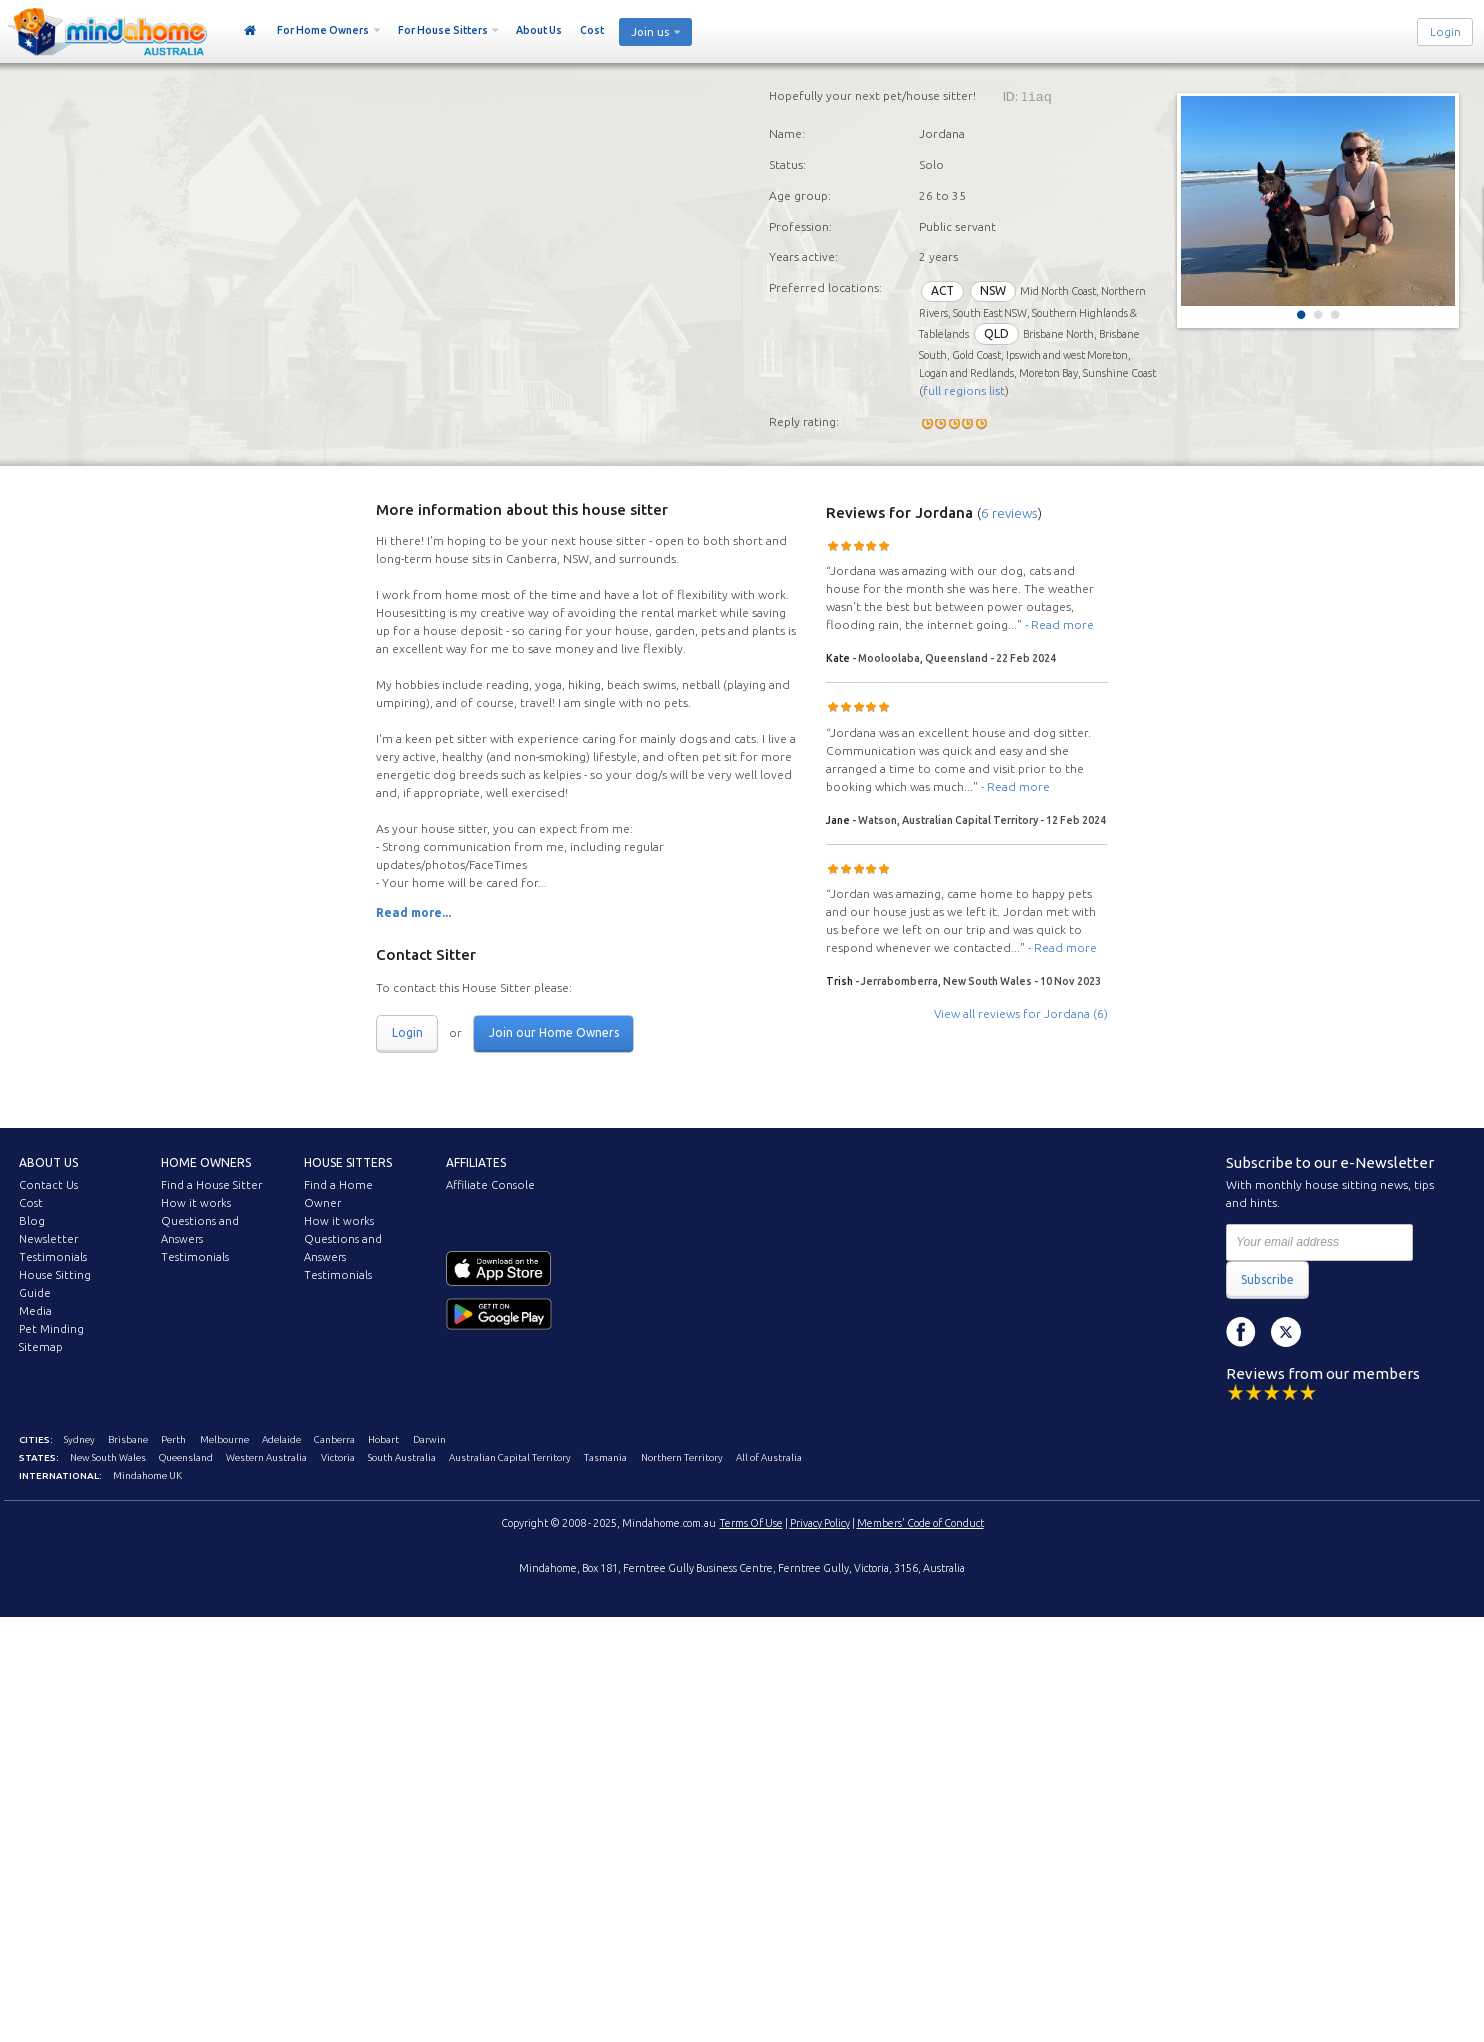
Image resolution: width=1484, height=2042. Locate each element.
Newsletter (48, 1239)
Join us (650, 32)
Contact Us (48, 1185)
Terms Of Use (751, 1523)
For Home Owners (323, 30)
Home (250, 31)
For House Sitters (443, 30)
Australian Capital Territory (510, 1457)
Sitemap (41, 1347)
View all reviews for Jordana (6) (1021, 1013)
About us (48, 1162)
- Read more (1059, 624)
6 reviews (1009, 513)
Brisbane (128, 1439)
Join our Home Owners (554, 1032)
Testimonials (53, 1257)
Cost (592, 30)
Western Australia (266, 1457)
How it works (196, 1203)
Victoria (338, 1457)
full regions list (964, 390)
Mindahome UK (147, 1475)
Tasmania (605, 1457)
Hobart (383, 1439)
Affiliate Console (490, 1185)
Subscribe (1267, 1279)
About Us (539, 30)
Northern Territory (682, 1457)
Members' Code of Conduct (920, 1523)
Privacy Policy (820, 1523)
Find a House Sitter (211, 1185)
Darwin (429, 1439)
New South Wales (108, 1457)
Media (35, 1311)
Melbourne (224, 1439)
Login (1445, 32)
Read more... (413, 912)
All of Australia (769, 1457)
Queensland (186, 1457)
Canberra (334, 1439)
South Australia (402, 1457)
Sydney (79, 1439)
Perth (173, 1439)
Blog (32, 1221)
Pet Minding (51, 1329)
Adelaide (281, 1439)
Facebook (1241, 1332)
